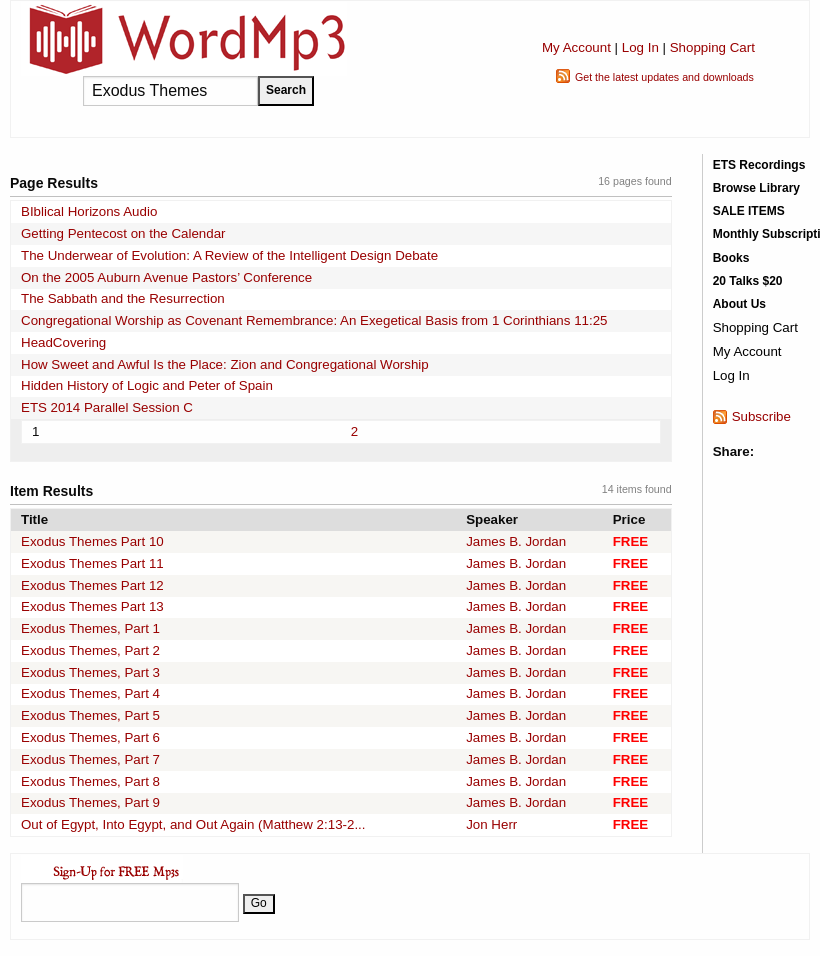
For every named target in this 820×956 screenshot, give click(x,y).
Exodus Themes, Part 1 (90, 628)
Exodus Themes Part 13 (92, 606)
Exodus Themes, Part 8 (90, 781)
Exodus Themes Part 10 (92, 541)
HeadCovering (63, 342)
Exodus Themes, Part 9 (90, 802)
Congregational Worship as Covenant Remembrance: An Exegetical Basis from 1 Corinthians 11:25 (314, 320)
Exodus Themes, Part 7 (90, 759)
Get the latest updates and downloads (664, 77)
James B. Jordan (516, 541)
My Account (576, 47)
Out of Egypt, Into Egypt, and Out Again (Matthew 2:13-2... (193, 824)
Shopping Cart (712, 47)
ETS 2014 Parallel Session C (107, 407)
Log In (640, 47)
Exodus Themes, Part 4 (90, 693)
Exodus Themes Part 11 (92, 563)
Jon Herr (491, 824)
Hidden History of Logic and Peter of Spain (147, 385)
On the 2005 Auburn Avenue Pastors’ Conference (166, 277)
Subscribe (761, 416)
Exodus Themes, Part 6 (90, 737)
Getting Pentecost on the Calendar (123, 233)
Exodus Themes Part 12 (92, 585)
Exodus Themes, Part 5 (90, 715)
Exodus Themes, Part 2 (90, 650)
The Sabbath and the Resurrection (123, 298)
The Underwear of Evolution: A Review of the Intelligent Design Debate (229, 255)
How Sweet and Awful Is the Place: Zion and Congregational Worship (225, 364)
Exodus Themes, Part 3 (90, 672)
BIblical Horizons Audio (89, 211)
